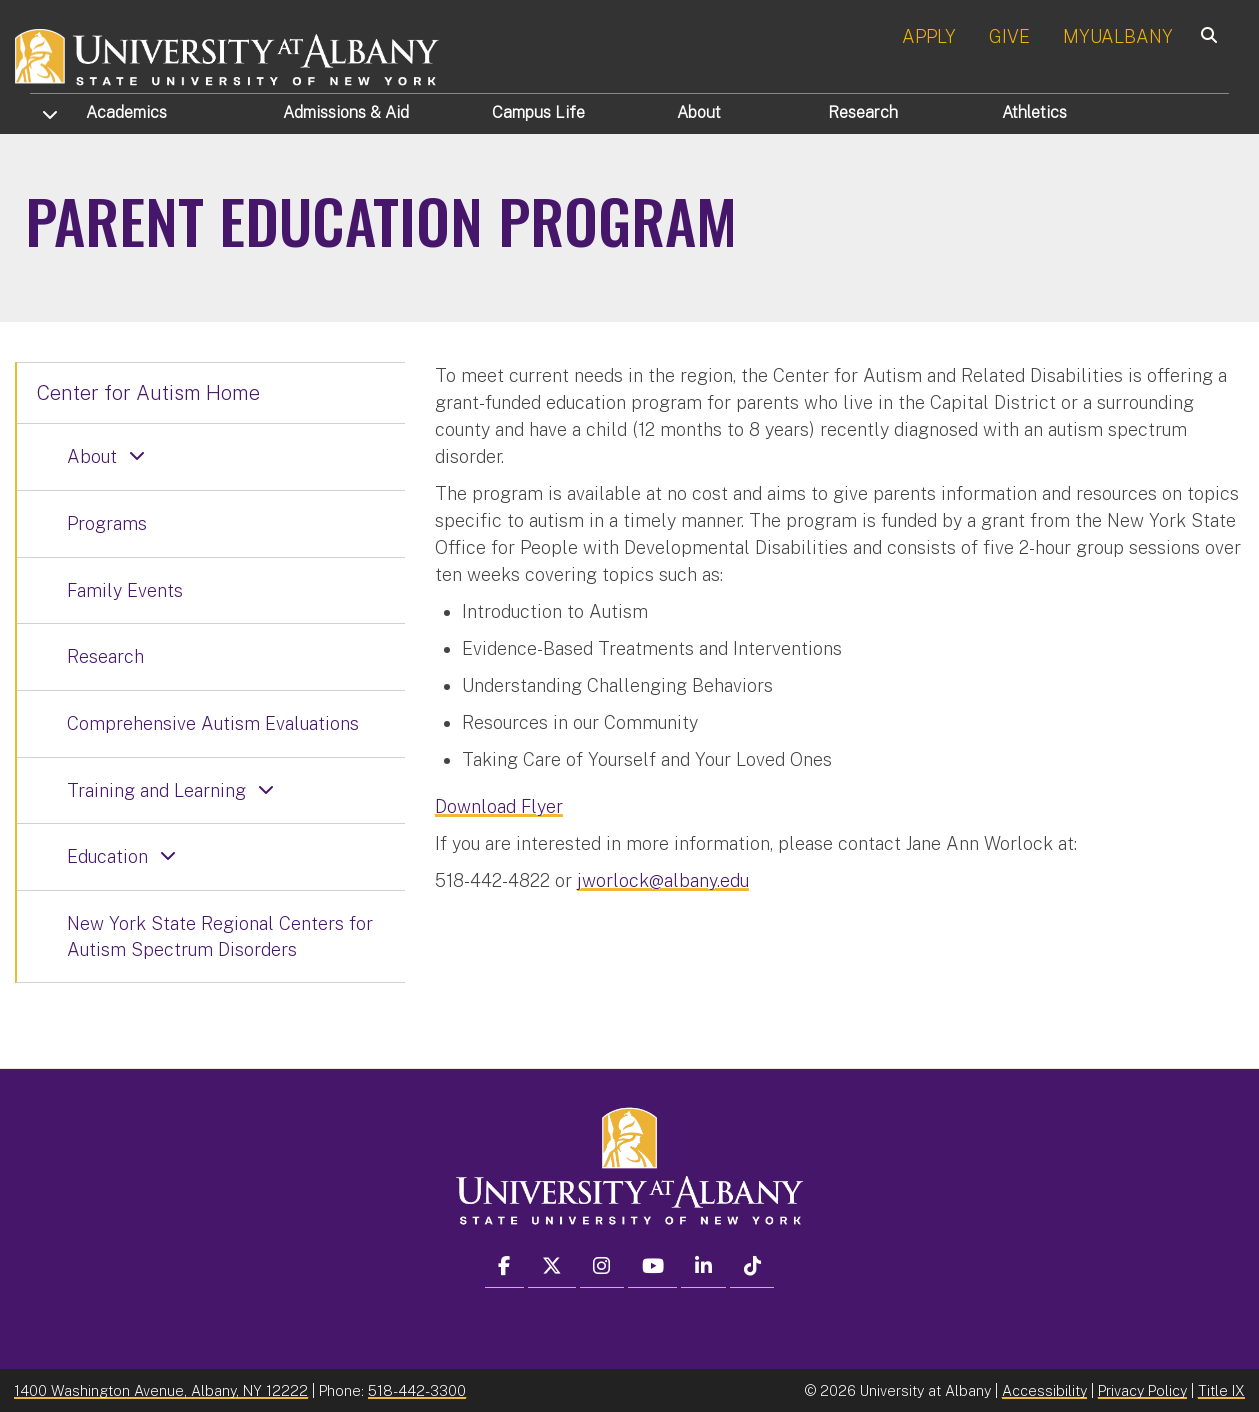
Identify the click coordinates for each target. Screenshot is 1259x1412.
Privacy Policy (1142, 1390)
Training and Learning (156, 790)
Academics (126, 112)
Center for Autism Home (148, 393)
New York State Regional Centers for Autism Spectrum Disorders (220, 936)
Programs (107, 523)
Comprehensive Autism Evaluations (213, 723)
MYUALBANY (1118, 36)
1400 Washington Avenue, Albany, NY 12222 (161, 1390)
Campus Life (538, 112)
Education (107, 856)
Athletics (1034, 112)
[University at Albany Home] (228, 54)
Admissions (346, 112)
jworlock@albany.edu (663, 880)
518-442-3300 (417, 1390)
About (699, 112)
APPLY (929, 36)
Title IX (1221, 1390)
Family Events (125, 590)
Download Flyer (499, 806)
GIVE (1009, 36)
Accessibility (1044, 1390)
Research (863, 112)
